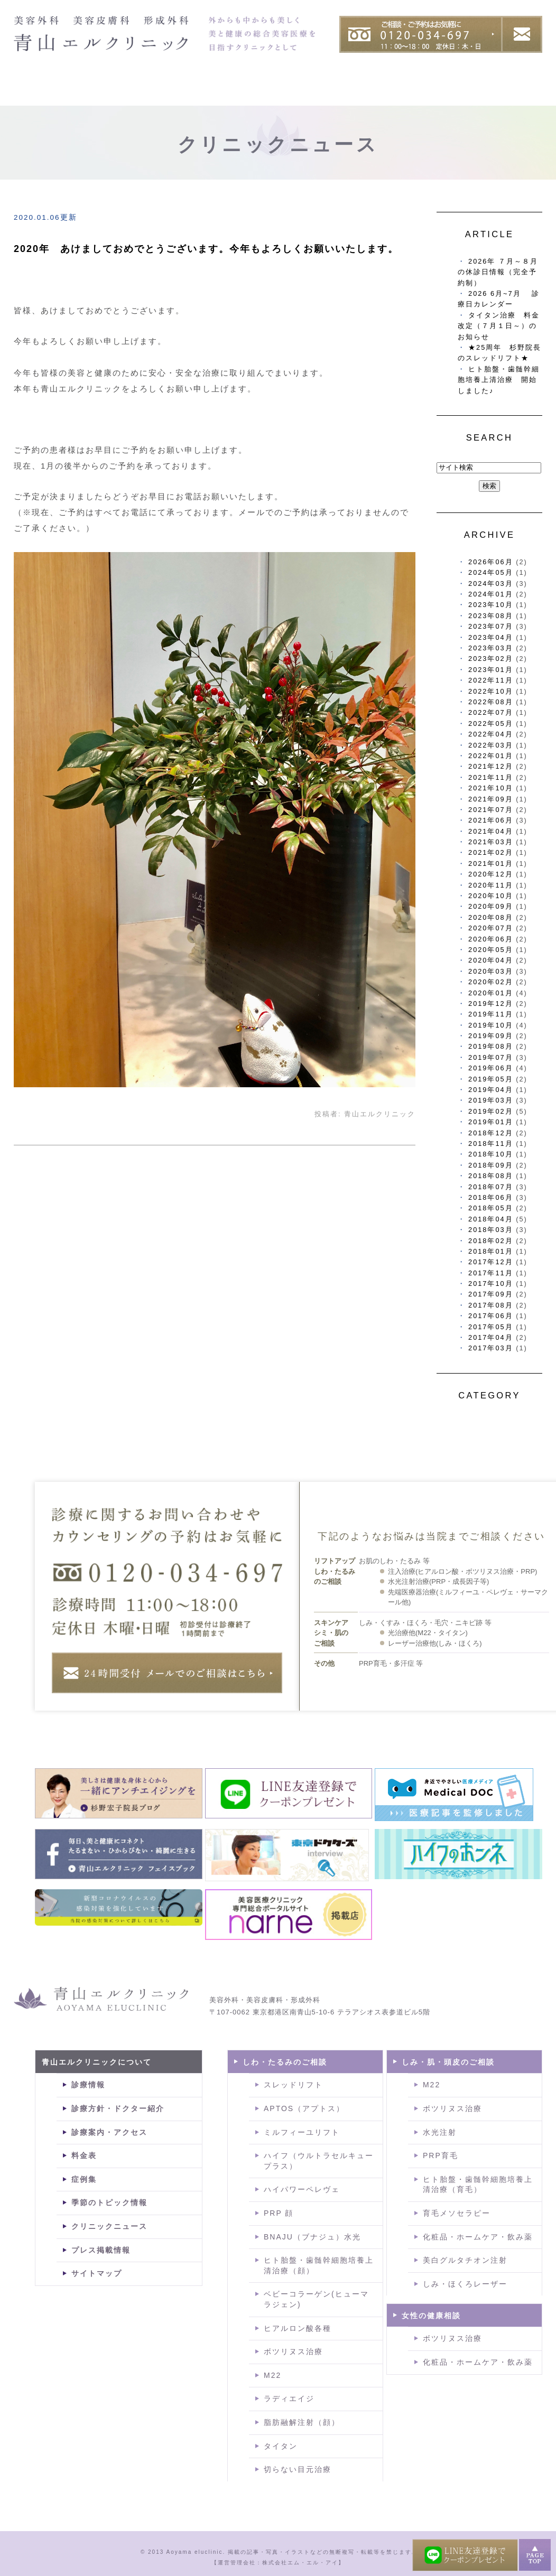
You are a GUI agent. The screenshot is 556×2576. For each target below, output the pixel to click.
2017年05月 (490, 1327)
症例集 (455, 91)
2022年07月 (490, 712)
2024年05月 (490, 572)
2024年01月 (490, 594)
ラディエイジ (289, 2398)
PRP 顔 (278, 2213)
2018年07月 (490, 1187)
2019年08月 (490, 1046)
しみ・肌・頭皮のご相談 (448, 2062)
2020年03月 (490, 971)
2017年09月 (490, 1294)
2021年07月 (490, 810)
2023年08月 (490, 616)
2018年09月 (490, 1165)
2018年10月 (490, 1154)
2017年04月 (490, 1337)
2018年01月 (490, 1251)
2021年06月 (490, 820)
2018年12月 (490, 1133)
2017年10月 (490, 1283)
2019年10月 (490, 1025)
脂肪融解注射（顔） (302, 2422)
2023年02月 (490, 658)
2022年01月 (490, 756)
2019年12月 (490, 1003)
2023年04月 (490, 637)
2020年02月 (490, 982)
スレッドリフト (293, 2084)
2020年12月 (490, 874)
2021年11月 (490, 777)
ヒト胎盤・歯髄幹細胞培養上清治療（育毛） (478, 2184)
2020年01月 (490, 993)
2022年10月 (490, 691)
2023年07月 (490, 626)
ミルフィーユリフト (302, 2132)
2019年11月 (490, 1014)
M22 (272, 2375)
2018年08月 (490, 1176)
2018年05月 (490, 1208)
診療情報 (88, 2084)
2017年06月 (490, 1316)
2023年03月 (490, 648)
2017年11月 (490, 1273)
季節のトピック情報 (109, 2202)
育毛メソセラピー (456, 2213)
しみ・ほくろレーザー (465, 2284)
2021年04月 (490, 831)
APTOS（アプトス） (304, 2108)
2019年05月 (490, 1079)
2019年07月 (490, 1057)
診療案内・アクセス (109, 2132)
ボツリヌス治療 (293, 2351)
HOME (35, 91)
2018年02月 (490, 1241)
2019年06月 (490, 1068)
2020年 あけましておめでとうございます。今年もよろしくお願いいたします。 (206, 249)
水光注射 (440, 2132)
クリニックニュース (109, 2226)
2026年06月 (490, 562)
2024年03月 (490, 583)
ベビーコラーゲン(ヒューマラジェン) (316, 2299)
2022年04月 (490, 734)
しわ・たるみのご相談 (285, 2062)
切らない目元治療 (297, 2469)
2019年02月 (490, 1111)
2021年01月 (490, 863)
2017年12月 (490, 1262)
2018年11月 (490, 1143)
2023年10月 (490, 605)
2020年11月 (490, 885)
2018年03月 (490, 1230)
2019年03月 (490, 1100)
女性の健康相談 (431, 2315)
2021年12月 (490, 766)
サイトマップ (96, 2273)
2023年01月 (490, 670)
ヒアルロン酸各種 (297, 2328)
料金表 (518, 91)
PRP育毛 (440, 2155)
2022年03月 (490, 745)
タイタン (281, 2446)
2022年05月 (490, 723)
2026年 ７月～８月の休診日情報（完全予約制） (498, 272)
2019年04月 (490, 1090)
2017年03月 (490, 1348)
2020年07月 (490, 928)
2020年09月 (490, 906)
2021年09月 (490, 799)
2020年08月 (490, 917)
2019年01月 (490, 1122)
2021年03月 (490, 842)
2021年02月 (490, 852)
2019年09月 (490, 1036)
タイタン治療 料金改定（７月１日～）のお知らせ (499, 326)
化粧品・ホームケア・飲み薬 (478, 2237)
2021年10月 (490, 788)
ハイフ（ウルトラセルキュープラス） (319, 2160)
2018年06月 (490, 1197)
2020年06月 (490, 939)
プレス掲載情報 (101, 2250)
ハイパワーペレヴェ (302, 2189)
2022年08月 (490, 702)
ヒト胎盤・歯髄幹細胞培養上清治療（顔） (319, 2265)
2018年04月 (490, 1219)
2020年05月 (490, 950)
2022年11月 (490, 680)
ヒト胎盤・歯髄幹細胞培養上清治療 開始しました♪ (499, 380)
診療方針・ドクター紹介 (117, 2108)
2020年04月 (490, 960)
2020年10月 (490, 896)
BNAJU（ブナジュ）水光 (312, 2237)
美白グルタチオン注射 (465, 2260)
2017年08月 (490, 1305)
